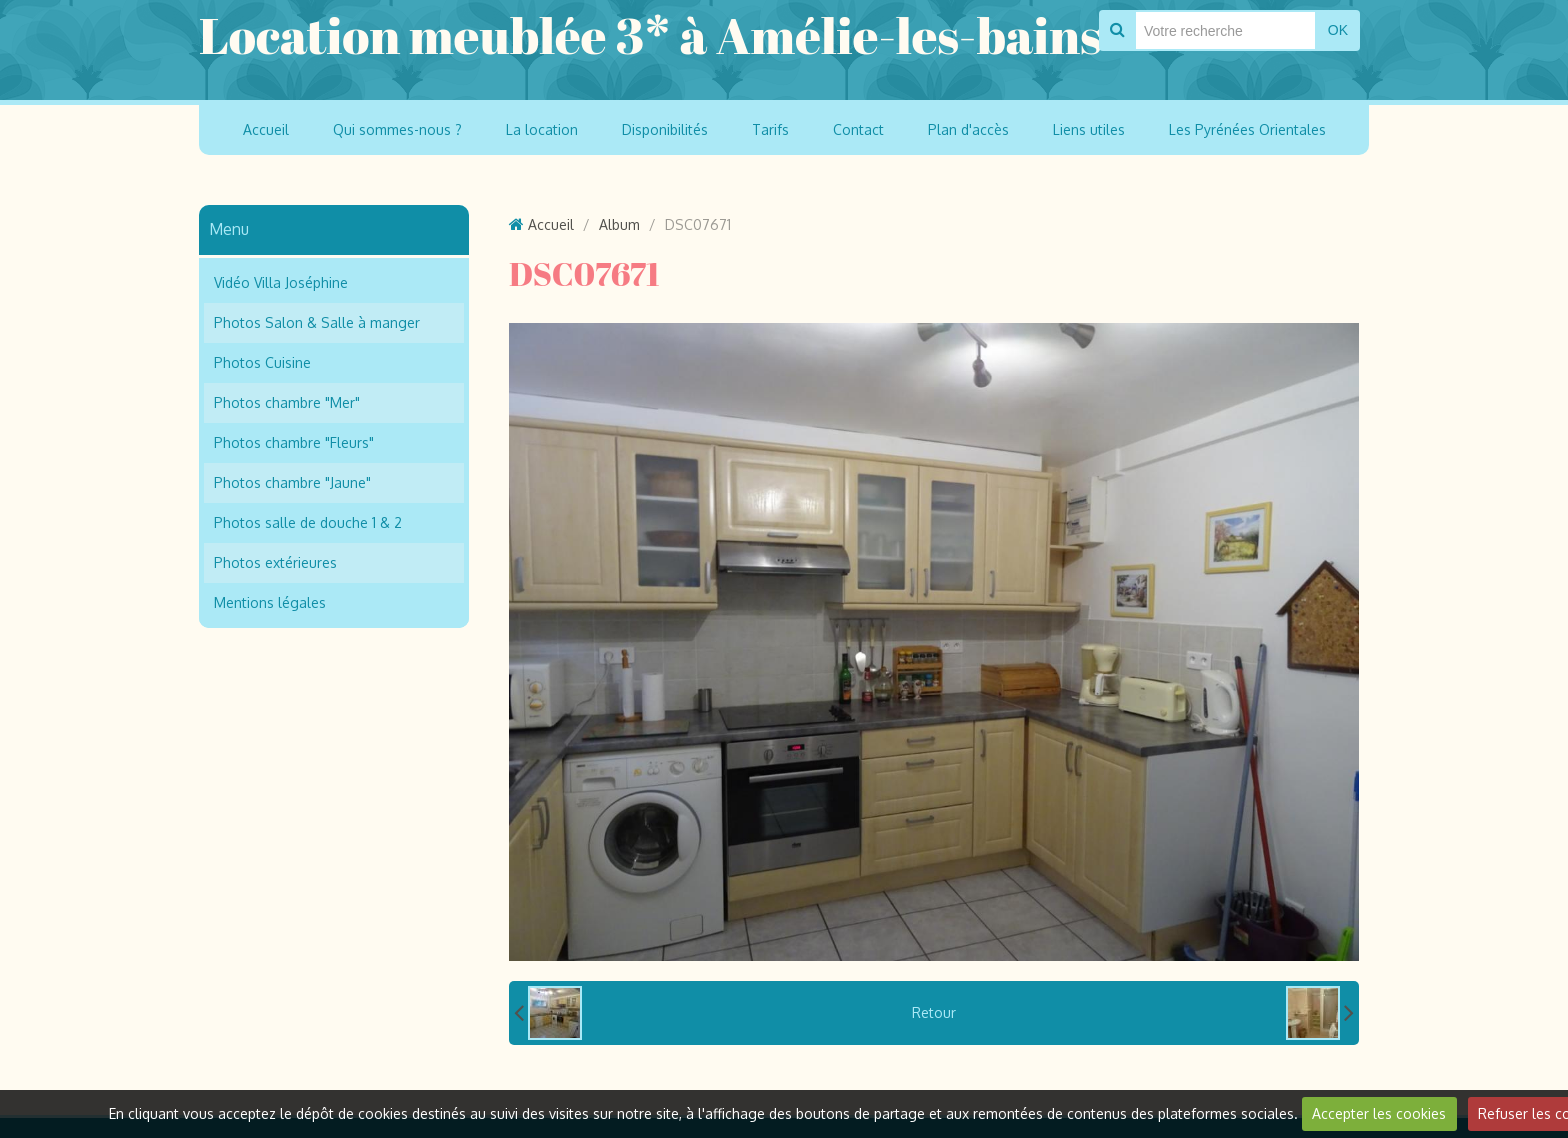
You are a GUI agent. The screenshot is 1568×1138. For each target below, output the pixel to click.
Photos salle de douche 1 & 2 (308, 522)
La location (542, 129)
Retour (934, 1012)
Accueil (266, 129)
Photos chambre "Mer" (287, 402)
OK (1338, 30)
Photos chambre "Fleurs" (294, 442)
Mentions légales (270, 602)
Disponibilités (665, 129)
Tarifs (770, 129)
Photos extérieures (275, 562)
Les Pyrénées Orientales (1247, 129)
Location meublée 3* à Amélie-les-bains (650, 35)
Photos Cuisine (262, 362)
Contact (858, 129)
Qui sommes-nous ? (397, 129)
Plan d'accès (968, 129)
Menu (229, 229)
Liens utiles (1089, 129)
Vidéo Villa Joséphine (281, 282)
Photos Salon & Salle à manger (317, 322)
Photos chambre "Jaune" (292, 482)
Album (619, 224)
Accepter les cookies (1379, 1113)
